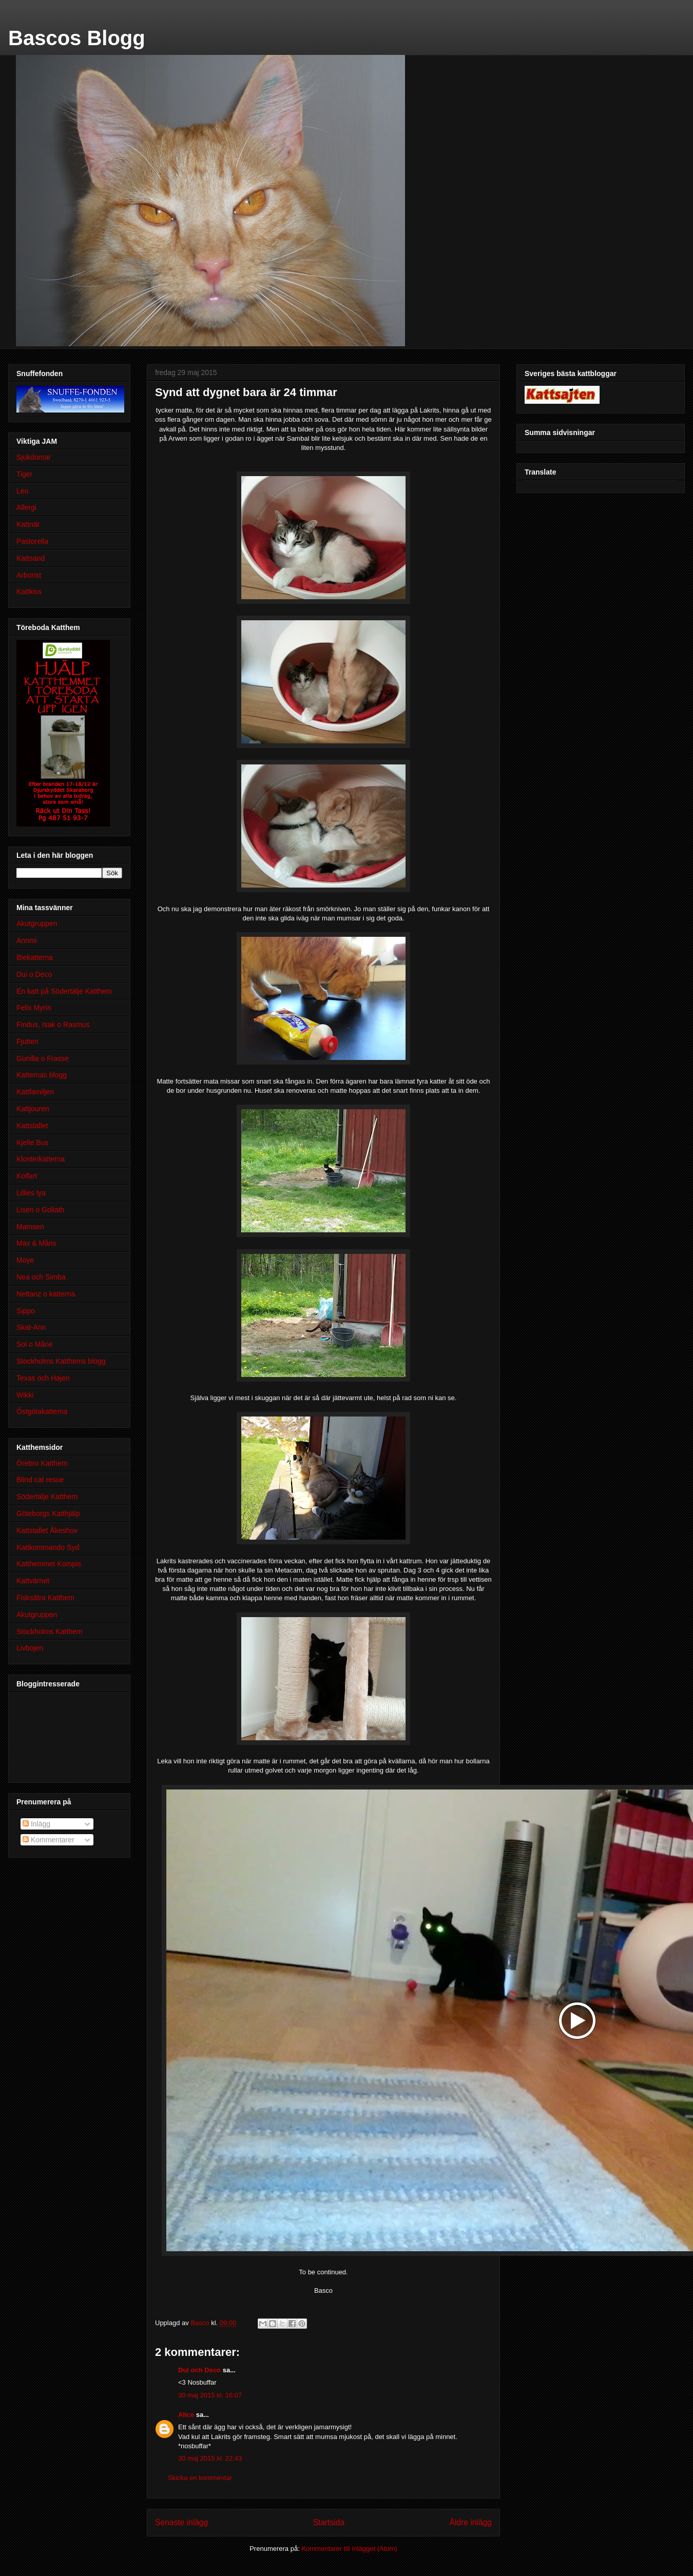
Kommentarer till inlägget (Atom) (349, 2548)
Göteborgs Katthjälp (48, 1513)
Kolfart (26, 1176)
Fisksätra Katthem (45, 1598)
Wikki (24, 1395)
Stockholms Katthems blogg (61, 1361)
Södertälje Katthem (47, 1496)
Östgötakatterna (42, 1411)
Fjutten (27, 1041)
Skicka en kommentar (200, 2478)
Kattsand (30, 558)
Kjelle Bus (32, 1142)
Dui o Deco (34, 974)
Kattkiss (29, 591)
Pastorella (32, 541)
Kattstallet (32, 1126)
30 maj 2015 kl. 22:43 (210, 2458)
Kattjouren (32, 1109)
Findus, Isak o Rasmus (52, 1024)
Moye (25, 1260)
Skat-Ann (31, 1327)
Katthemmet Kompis (48, 1564)
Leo (22, 491)
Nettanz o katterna (45, 1294)
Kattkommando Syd (47, 1547)
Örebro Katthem (42, 1463)
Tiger (24, 474)
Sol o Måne (34, 1344)
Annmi (26, 940)
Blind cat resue (40, 1480)
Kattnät (27, 524)
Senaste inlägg (181, 2522)
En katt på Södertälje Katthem (64, 991)
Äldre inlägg (471, 2522)
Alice (186, 2414)
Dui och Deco (199, 2370)
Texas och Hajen (43, 1378)
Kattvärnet (32, 1581)
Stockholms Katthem (49, 1631)
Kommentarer (48, 1840)
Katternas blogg (41, 1075)
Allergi (26, 507)
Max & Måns (36, 1243)
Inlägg (36, 1824)
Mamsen (30, 1227)
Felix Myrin (33, 1008)
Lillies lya (31, 1193)
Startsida (329, 2522)
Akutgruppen (36, 923)
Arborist (28, 575)
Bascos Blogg (76, 38)
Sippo (25, 1311)
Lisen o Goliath (40, 1210)
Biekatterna (34, 957)
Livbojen (29, 1648)
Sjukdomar (33, 457)
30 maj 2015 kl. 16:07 (210, 2395)
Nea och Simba (41, 1277)
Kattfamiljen (35, 1092)
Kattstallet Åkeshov (47, 1530)
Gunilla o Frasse (42, 1058)
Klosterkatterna (40, 1159)
